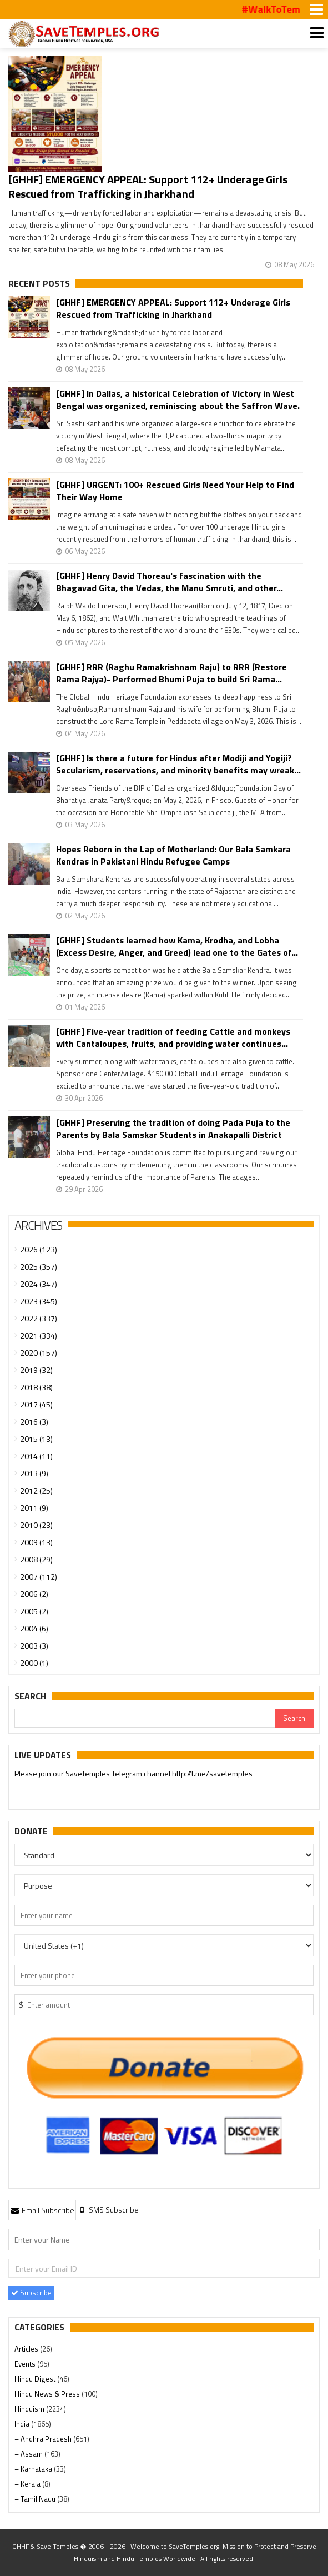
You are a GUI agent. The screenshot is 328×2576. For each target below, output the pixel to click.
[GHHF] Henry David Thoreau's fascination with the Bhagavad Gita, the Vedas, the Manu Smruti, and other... (169, 582)
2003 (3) (34, 1645)
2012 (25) (36, 1490)
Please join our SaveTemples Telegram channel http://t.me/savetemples (133, 1774)
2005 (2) (34, 1611)
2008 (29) (36, 1559)
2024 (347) (38, 1284)
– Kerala (28, 2483)
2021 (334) (38, 1335)
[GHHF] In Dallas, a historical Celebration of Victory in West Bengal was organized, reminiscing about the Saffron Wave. (178, 399)
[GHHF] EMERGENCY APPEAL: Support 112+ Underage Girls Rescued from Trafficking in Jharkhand (147, 186)
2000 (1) (34, 1663)
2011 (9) (34, 1508)
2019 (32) (36, 1370)
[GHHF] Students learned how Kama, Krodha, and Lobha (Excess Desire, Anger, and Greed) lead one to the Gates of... (177, 946)
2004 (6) (34, 1628)
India (22, 2423)
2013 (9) (34, 1473)
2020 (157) (38, 1353)
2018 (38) (36, 1387)
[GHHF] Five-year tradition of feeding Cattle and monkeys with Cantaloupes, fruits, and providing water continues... (173, 1037)
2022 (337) (38, 1318)
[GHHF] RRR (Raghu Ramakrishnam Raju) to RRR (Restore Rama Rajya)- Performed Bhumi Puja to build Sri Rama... (171, 673)
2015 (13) (36, 1439)
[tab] (42, 2210)
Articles (27, 2348)
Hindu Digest (35, 2378)
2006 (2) (34, 1594)
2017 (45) (36, 1404)
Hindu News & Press (48, 2393)
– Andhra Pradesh (43, 2438)
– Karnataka (34, 2468)
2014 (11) (36, 1456)
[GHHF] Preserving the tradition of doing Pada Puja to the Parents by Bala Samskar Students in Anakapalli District (173, 1128)
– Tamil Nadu (35, 2498)
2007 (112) (38, 1576)
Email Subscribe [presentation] (42, 2210)
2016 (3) (34, 1421)
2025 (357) (38, 1266)
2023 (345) (38, 1301)
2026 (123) (38, 1249)
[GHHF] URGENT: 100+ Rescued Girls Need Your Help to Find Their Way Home (175, 490)
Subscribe (31, 2292)
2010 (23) (36, 1525)
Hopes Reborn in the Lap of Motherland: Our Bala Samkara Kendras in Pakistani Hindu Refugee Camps (173, 855)
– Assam (29, 2453)
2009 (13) (36, 1542)
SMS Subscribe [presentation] (108, 2209)
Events (25, 2363)
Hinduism (30, 2408)
